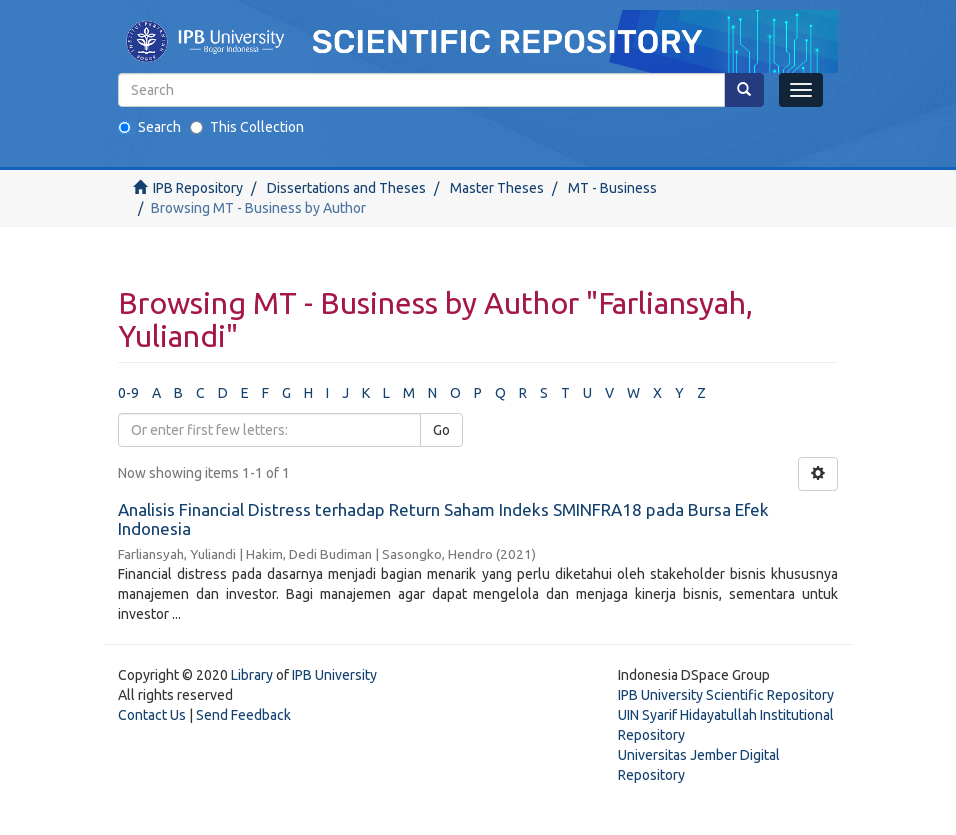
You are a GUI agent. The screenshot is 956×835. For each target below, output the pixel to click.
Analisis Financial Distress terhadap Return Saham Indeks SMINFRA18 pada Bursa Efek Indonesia (443, 519)
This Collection (247, 127)
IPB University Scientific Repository (726, 695)
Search (149, 127)
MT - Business (612, 188)
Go (441, 430)
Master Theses (497, 188)
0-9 (128, 393)
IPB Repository (198, 188)
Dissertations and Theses (346, 188)
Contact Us (152, 715)
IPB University (334, 675)
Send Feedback (243, 715)
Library (252, 675)
